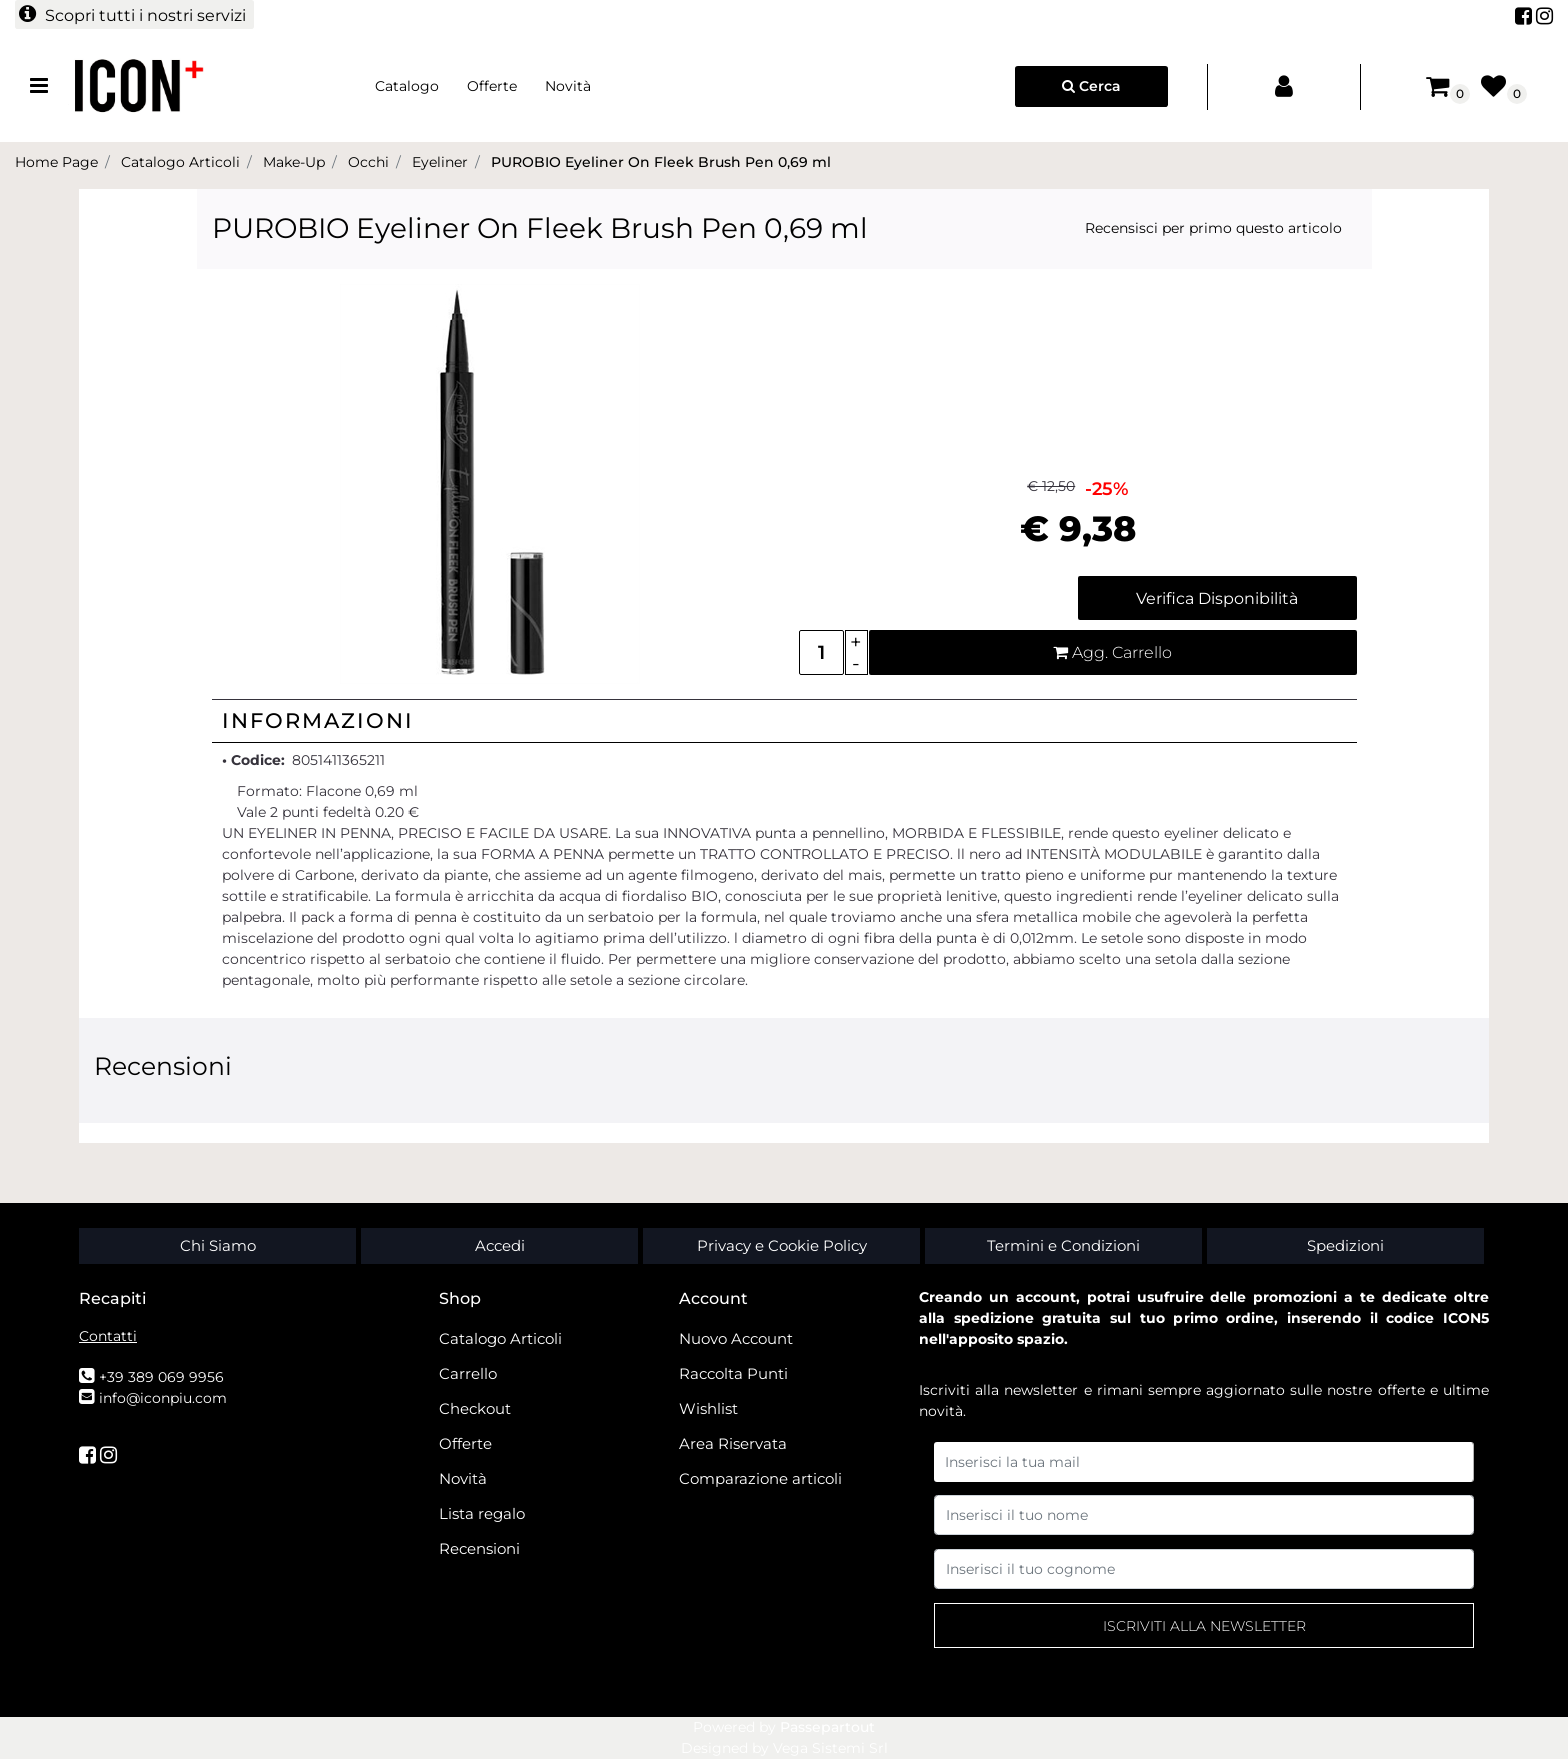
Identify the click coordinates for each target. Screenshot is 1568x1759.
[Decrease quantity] (856, 663)
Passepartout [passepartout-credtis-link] (827, 1727)
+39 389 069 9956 (161, 1377)
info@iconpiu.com (163, 1398)
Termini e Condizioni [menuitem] (1063, 1245)
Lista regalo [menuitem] (482, 1513)
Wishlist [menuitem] (708, 1408)
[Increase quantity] (856, 641)
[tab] (784, 721)
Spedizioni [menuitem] (1345, 1245)
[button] (490, 483)
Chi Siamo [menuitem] (218, 1245)
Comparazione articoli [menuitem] (760, 1478)
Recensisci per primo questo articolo (1213, 228)
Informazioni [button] (318, 720)
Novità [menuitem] (568, 86)
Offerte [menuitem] (492, 86)
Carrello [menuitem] (468, 1373)
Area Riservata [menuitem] (733, 1443)
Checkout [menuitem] (475, 1408)
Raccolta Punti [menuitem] (733, 1373)
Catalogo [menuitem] (407, 86)
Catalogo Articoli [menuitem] (500, 1338)
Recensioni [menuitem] (479, 1548)
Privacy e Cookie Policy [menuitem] (782, 1245)
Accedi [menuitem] (500, 1245)
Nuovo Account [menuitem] (736, 1338)
